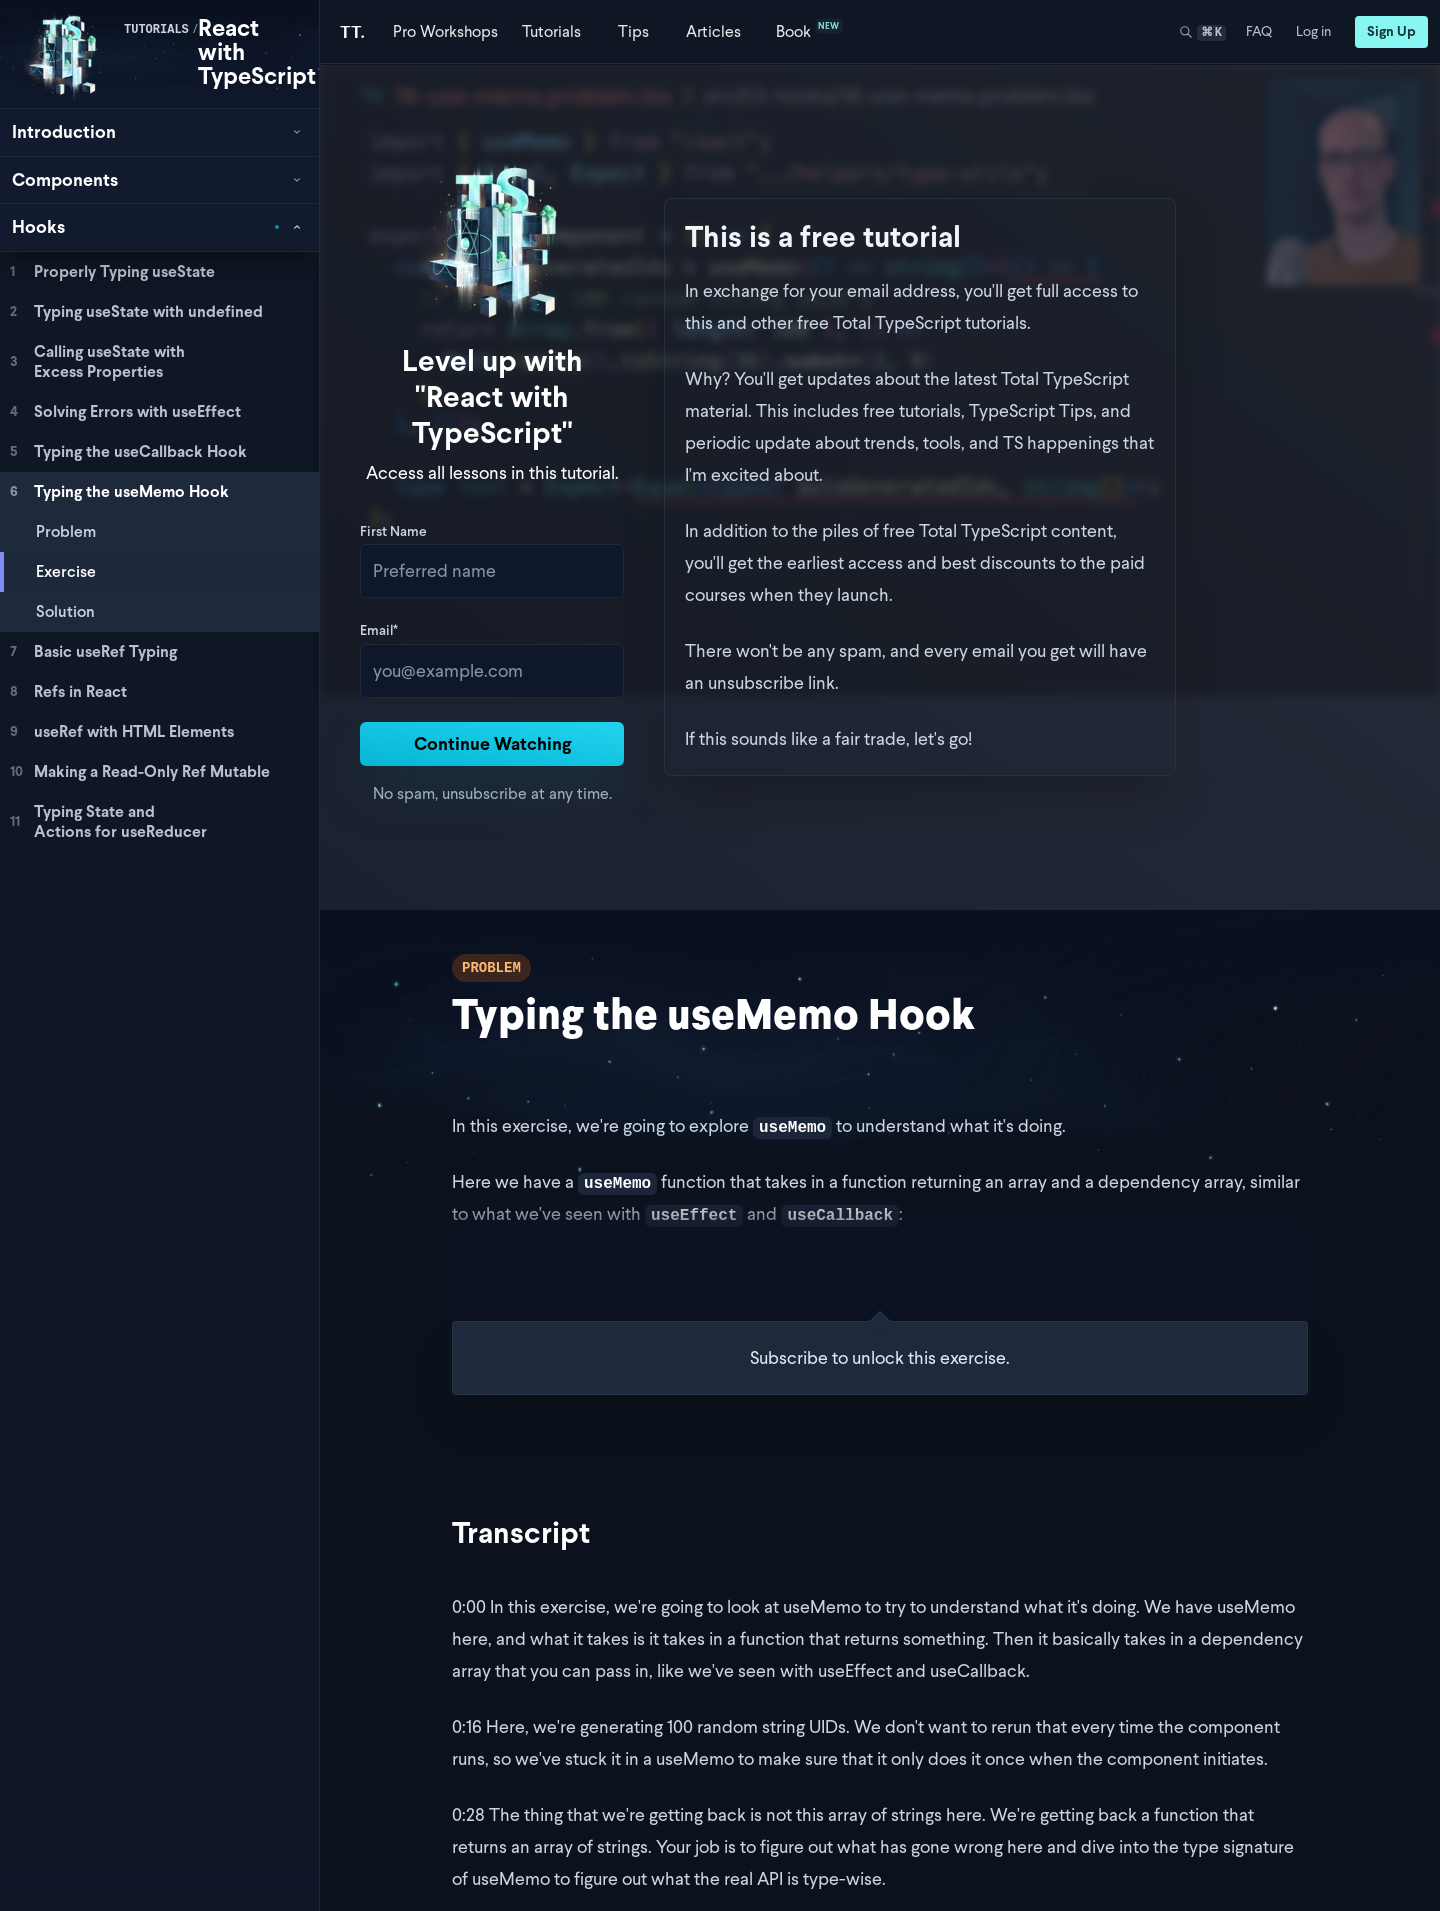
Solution (65, 611)
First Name (456, 461)
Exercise (66, 571)
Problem (66, 531)
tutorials (156, 30)
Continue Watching (615, 671)
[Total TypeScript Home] (352, 31)
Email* (442, 560)
